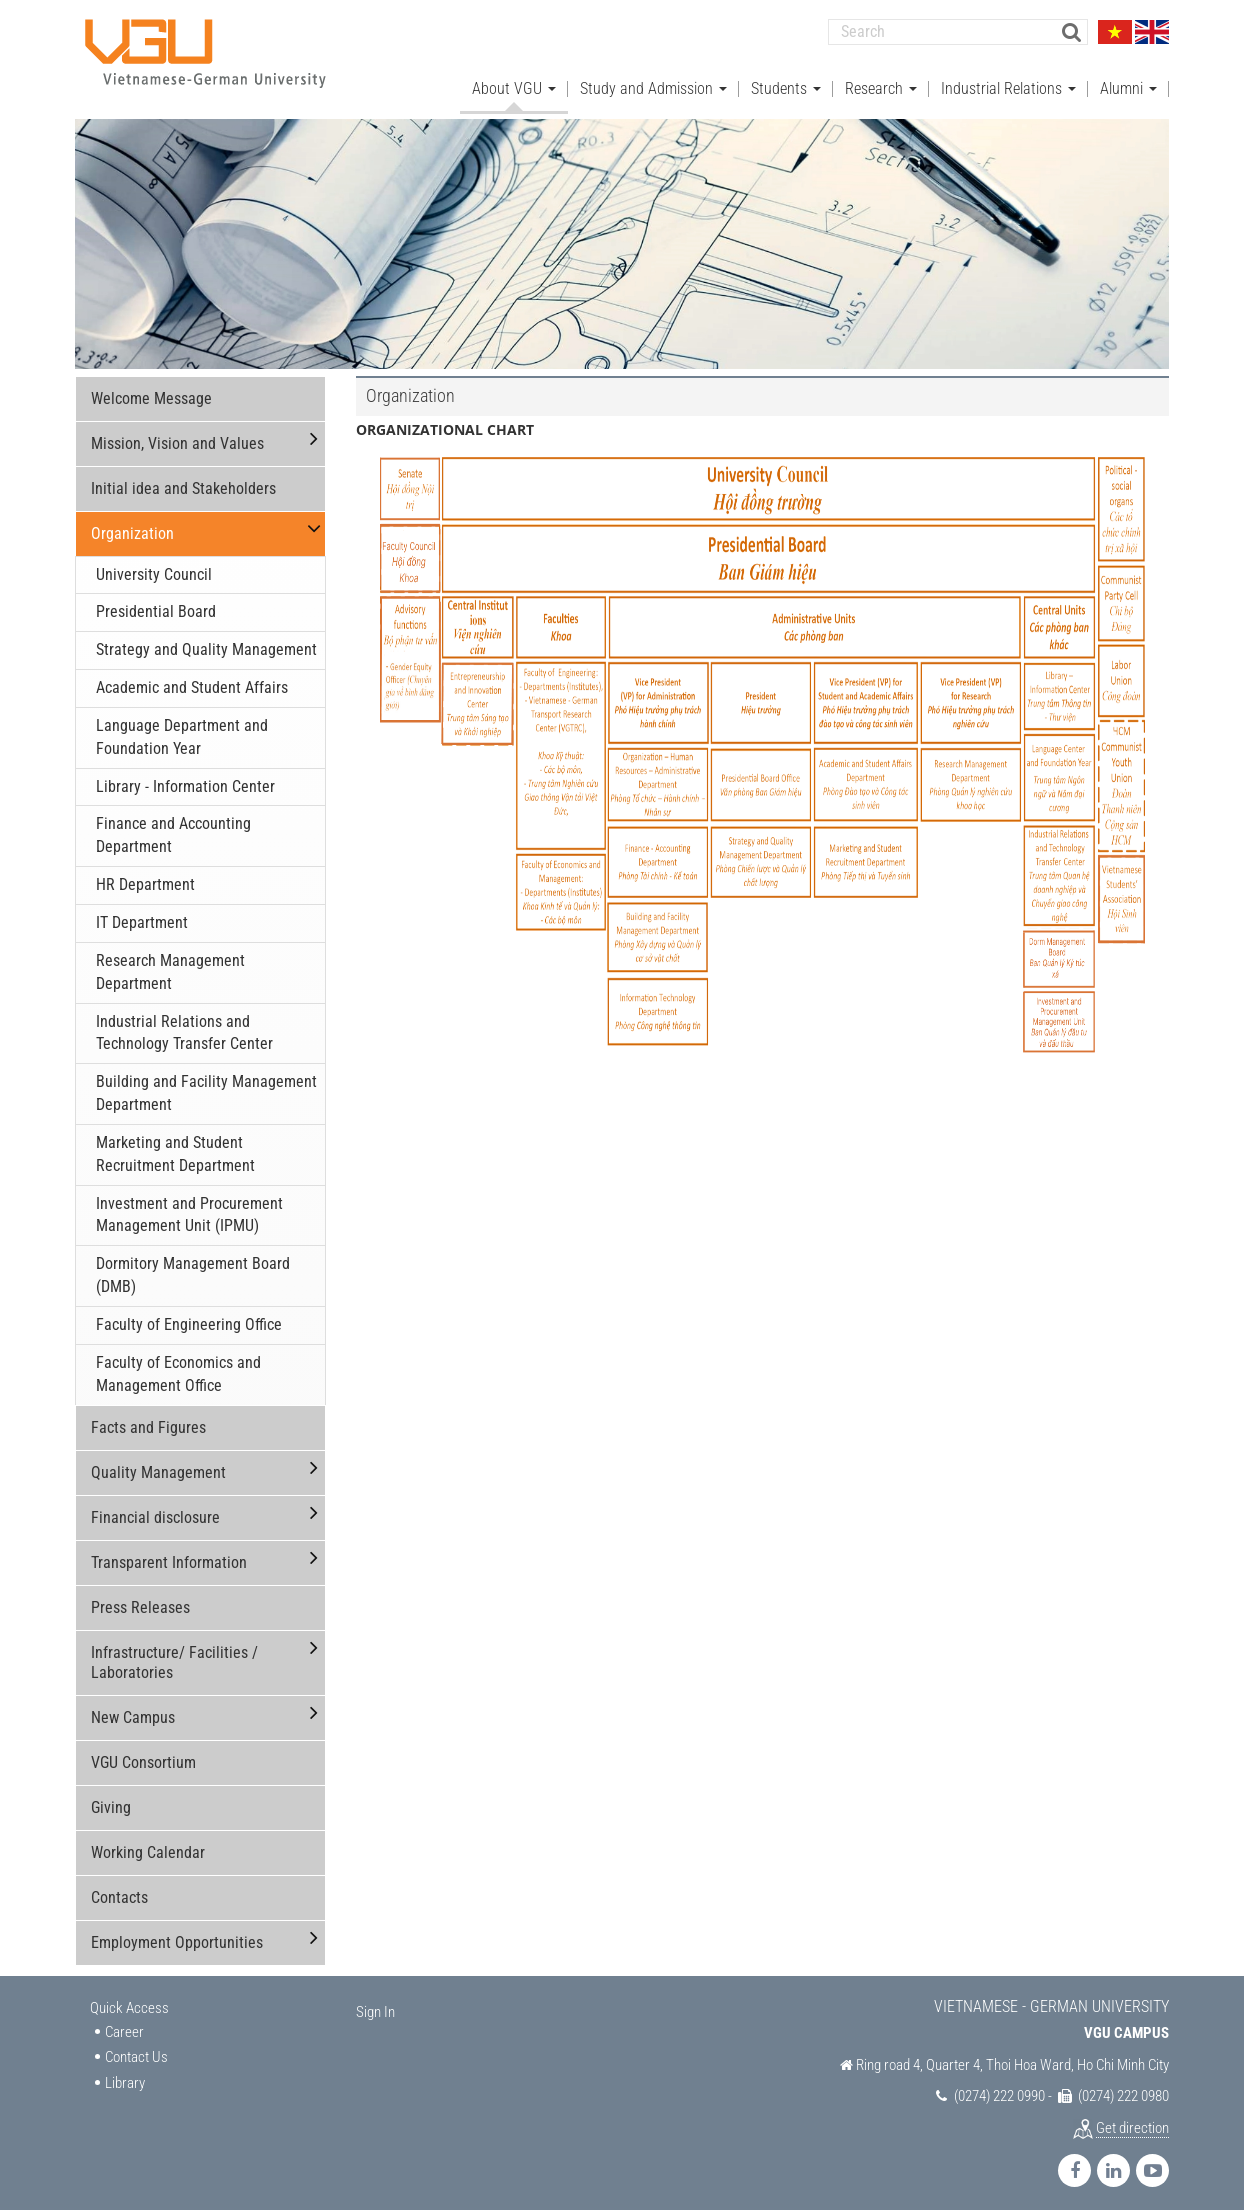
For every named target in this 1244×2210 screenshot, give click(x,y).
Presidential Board (156, 604)
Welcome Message (151, 390)
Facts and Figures (148, 1419)
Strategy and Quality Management (206, 642)
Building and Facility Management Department (206, 1086)
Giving (111, 1799)
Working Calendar (148, 1844)
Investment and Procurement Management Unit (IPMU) (189, 1207)
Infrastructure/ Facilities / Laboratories (174, 1654)
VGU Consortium (143, 1754)
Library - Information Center (185, 778)
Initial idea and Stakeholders (183, 480)
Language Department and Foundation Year (182, 729)
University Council (154, 566)
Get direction (1132, 2120)
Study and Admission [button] (653, 80)
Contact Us (136, 2050)
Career (124, 2025)
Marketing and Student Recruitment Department (175, 1146)
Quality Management (158, 1464)
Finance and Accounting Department (173, 828)
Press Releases (140, 1599)
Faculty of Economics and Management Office (178, 1366)
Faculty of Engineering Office (189, 1316)
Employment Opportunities (177, 1934)
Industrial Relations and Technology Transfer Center (184, 1025)
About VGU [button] (514, 80)
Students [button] (786, 80)
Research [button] (881, 80)
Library (125, 2075)
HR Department (145, 877)
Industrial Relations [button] (1008, 80)
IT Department (142, 915)
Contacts (119, 1889)
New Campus (133, 1709)
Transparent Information (169, 1554)
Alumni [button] (1128, 80)
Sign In (375, 2004)
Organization (132, 525)
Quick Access (129, 2000)
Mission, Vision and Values (177, 435)
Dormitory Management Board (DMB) (193, 1268)
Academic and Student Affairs (192, 680)
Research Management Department (170, 964)
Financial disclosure (155, 1509)
